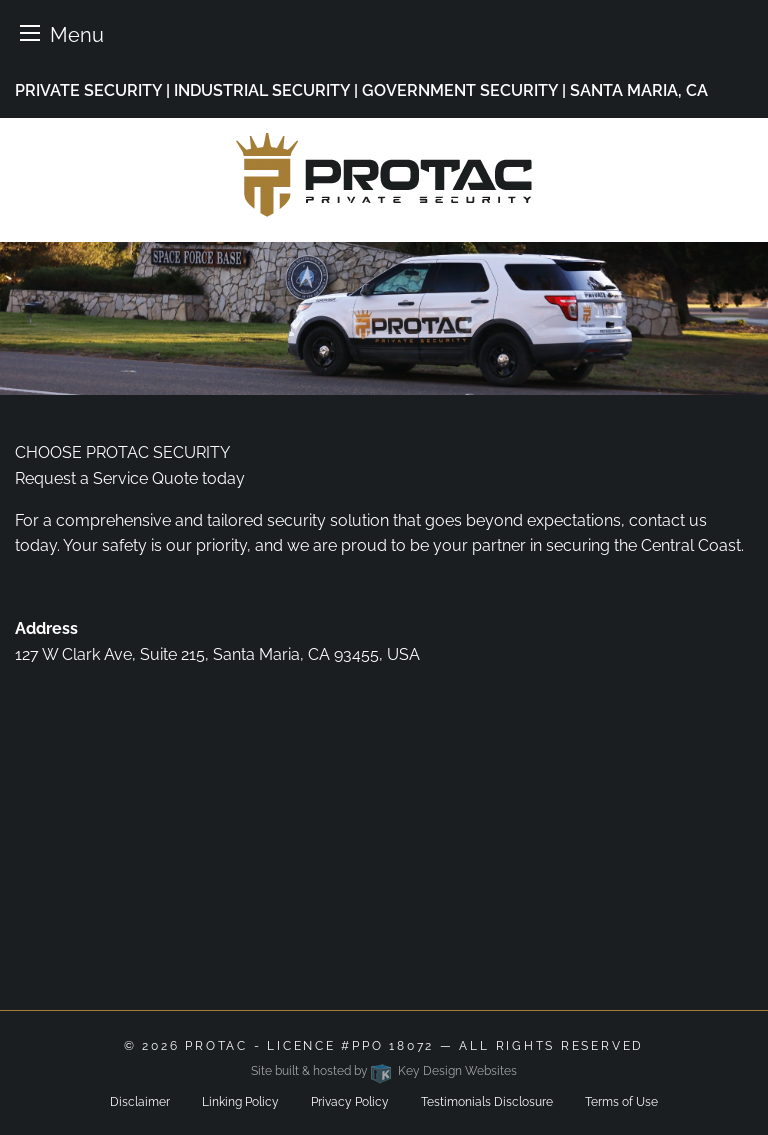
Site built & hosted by (383, 1071)
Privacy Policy (350, 1102)
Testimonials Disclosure (487, 1102)
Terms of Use (621, 1102)
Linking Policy (240, 1102)
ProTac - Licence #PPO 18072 (309, 1046)
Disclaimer (140, 1102)
